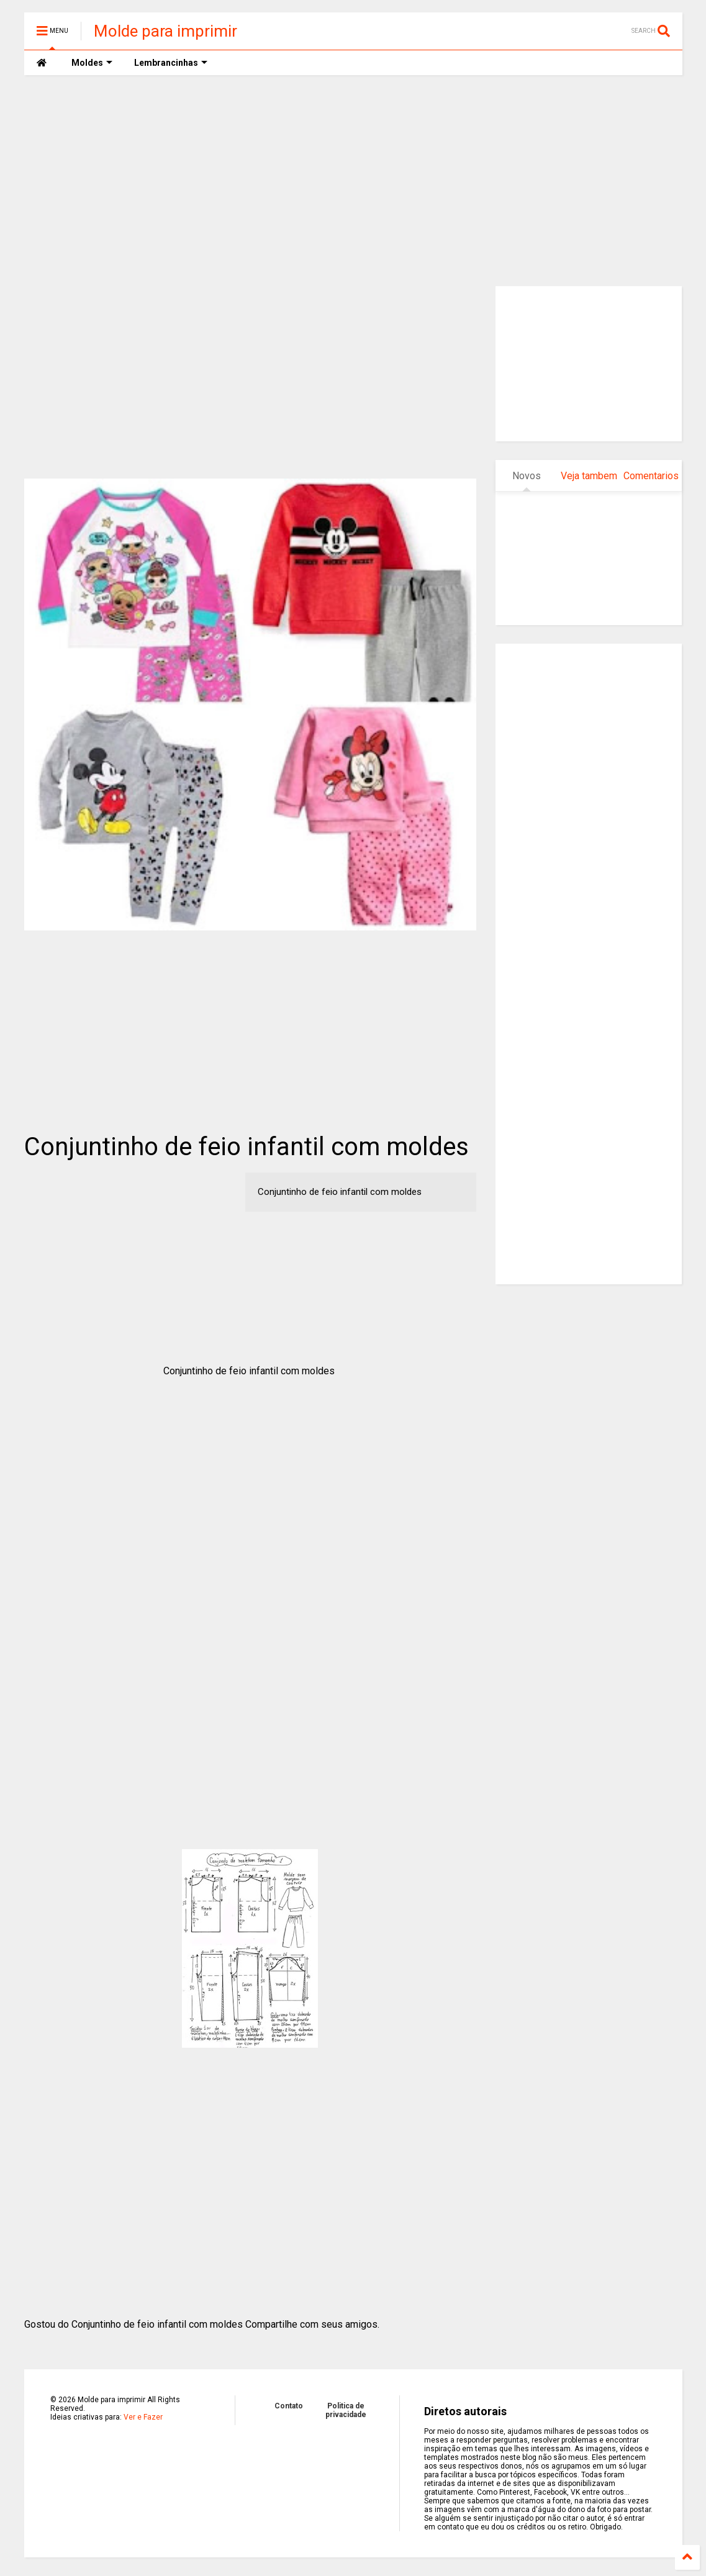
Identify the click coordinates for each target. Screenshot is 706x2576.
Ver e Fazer (143, 2417)
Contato (288, 2406)
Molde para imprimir (165, 31)
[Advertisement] (353, 181)
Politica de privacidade (345, 2410)
